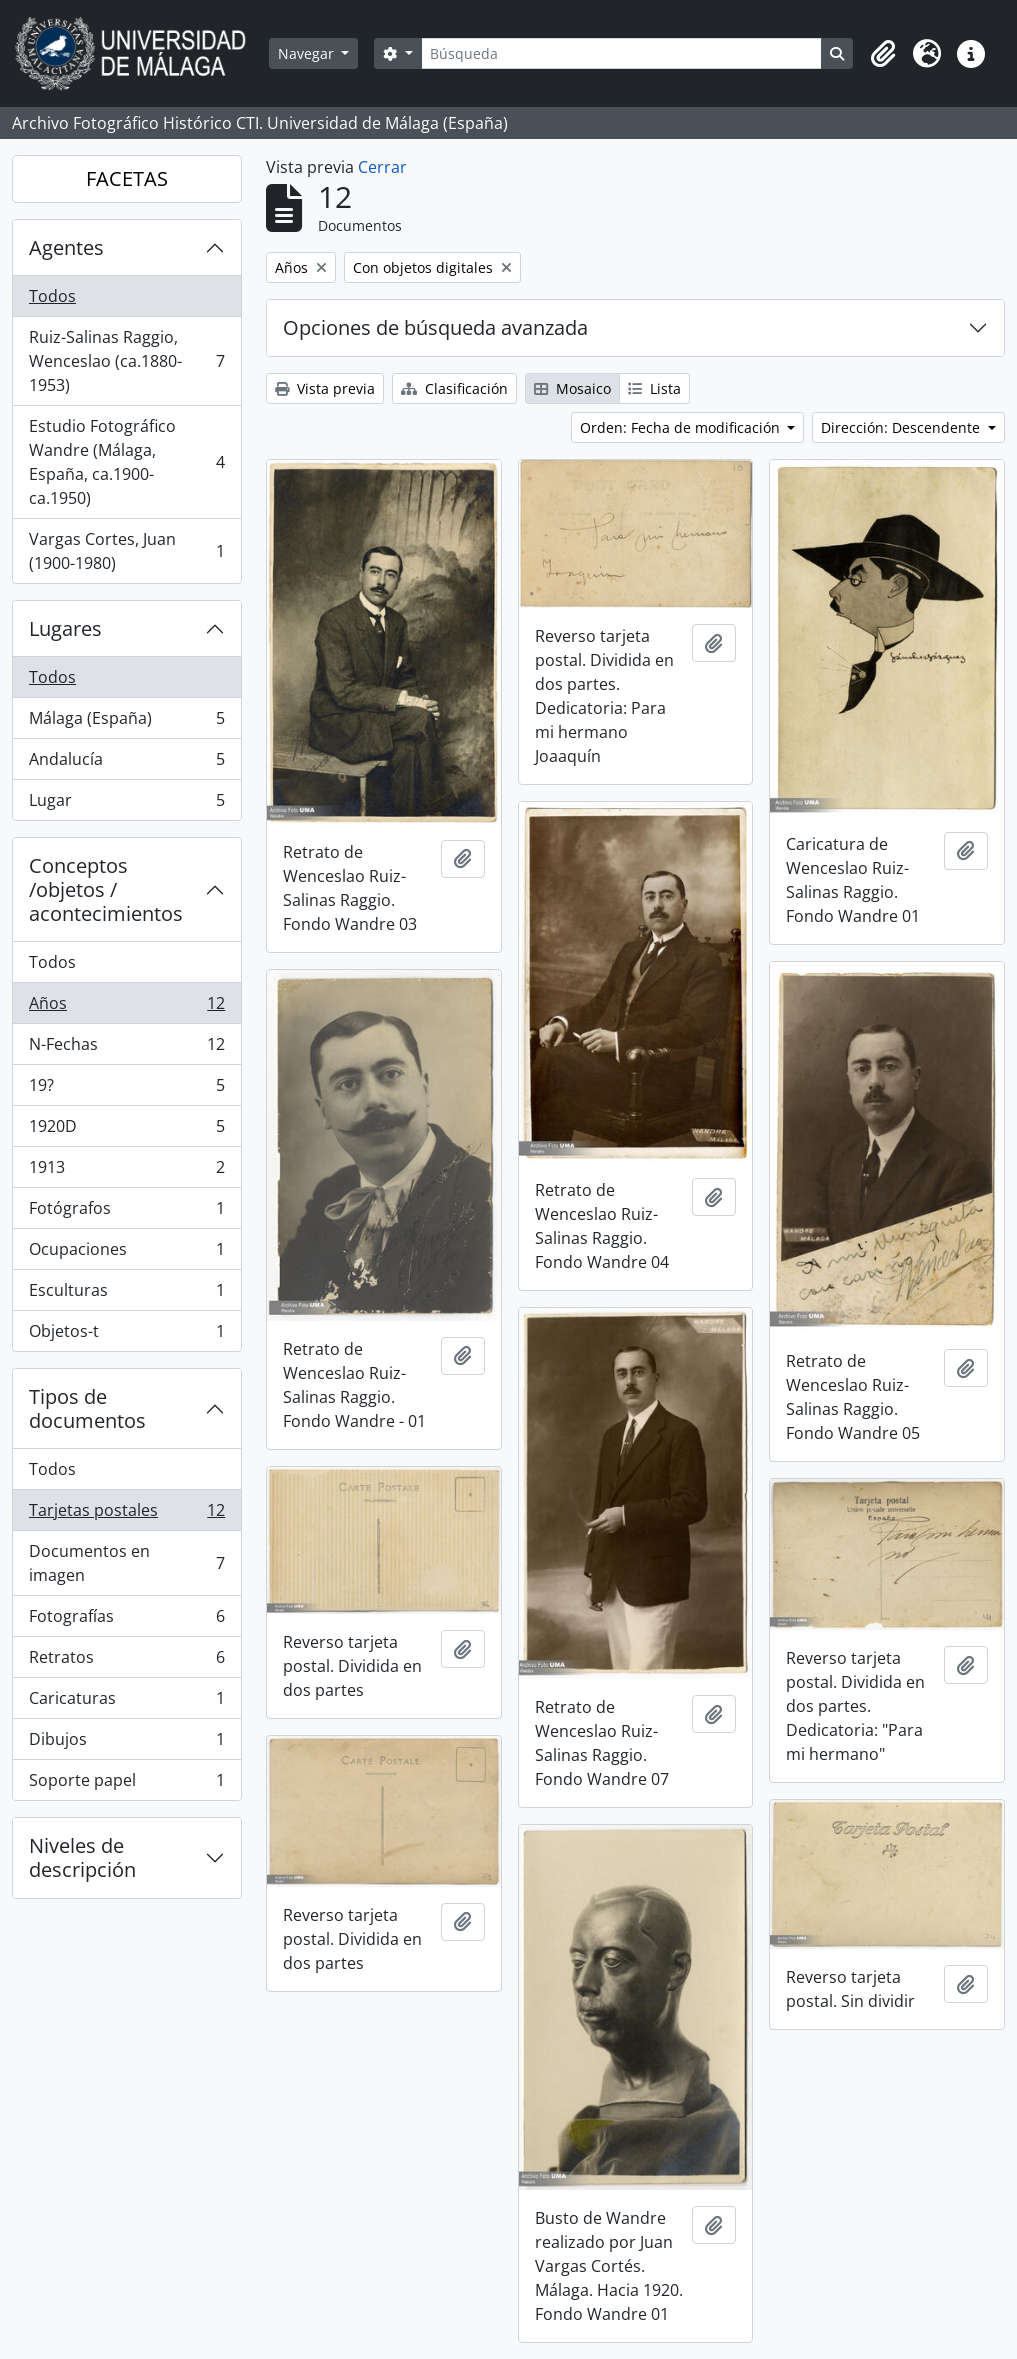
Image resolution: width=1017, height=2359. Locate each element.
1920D (126, 1130)
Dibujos (126, 1743)
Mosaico (572, 388)
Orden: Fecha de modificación (682, 427)
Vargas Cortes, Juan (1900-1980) (126, 551)
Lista (654, 388)
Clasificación (454, 388)
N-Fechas (126, 1048)
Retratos (126, 1661)
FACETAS (127, 178)
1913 (126, 1171)
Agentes (66, 247)
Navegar (308, 53)
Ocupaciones (126, 1253)
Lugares (65, 628)
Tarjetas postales (126, 1514)
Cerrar (382, 167)
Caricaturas (126, 1702)
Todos (52, 296)
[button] (883, 54)
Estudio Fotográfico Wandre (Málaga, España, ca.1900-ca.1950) (126, 462)
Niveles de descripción (82, 1857)
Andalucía (126, 763)
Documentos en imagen (126, 1563)
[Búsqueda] (621, 53)
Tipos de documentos (87, 1408)
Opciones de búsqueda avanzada (435, 327)
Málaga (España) (126, 722)
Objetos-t (126, 1335)
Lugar (126, 804)
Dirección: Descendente (902, 427)
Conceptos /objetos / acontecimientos (106, 889)
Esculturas (126, 1294)
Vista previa (325, 388)
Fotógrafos (126, 1212)
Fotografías (126, 1620)
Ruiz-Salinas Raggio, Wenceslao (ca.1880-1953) (126, 361)
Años (126, 1007)
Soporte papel (126, 1784)
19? (126, 1089)
